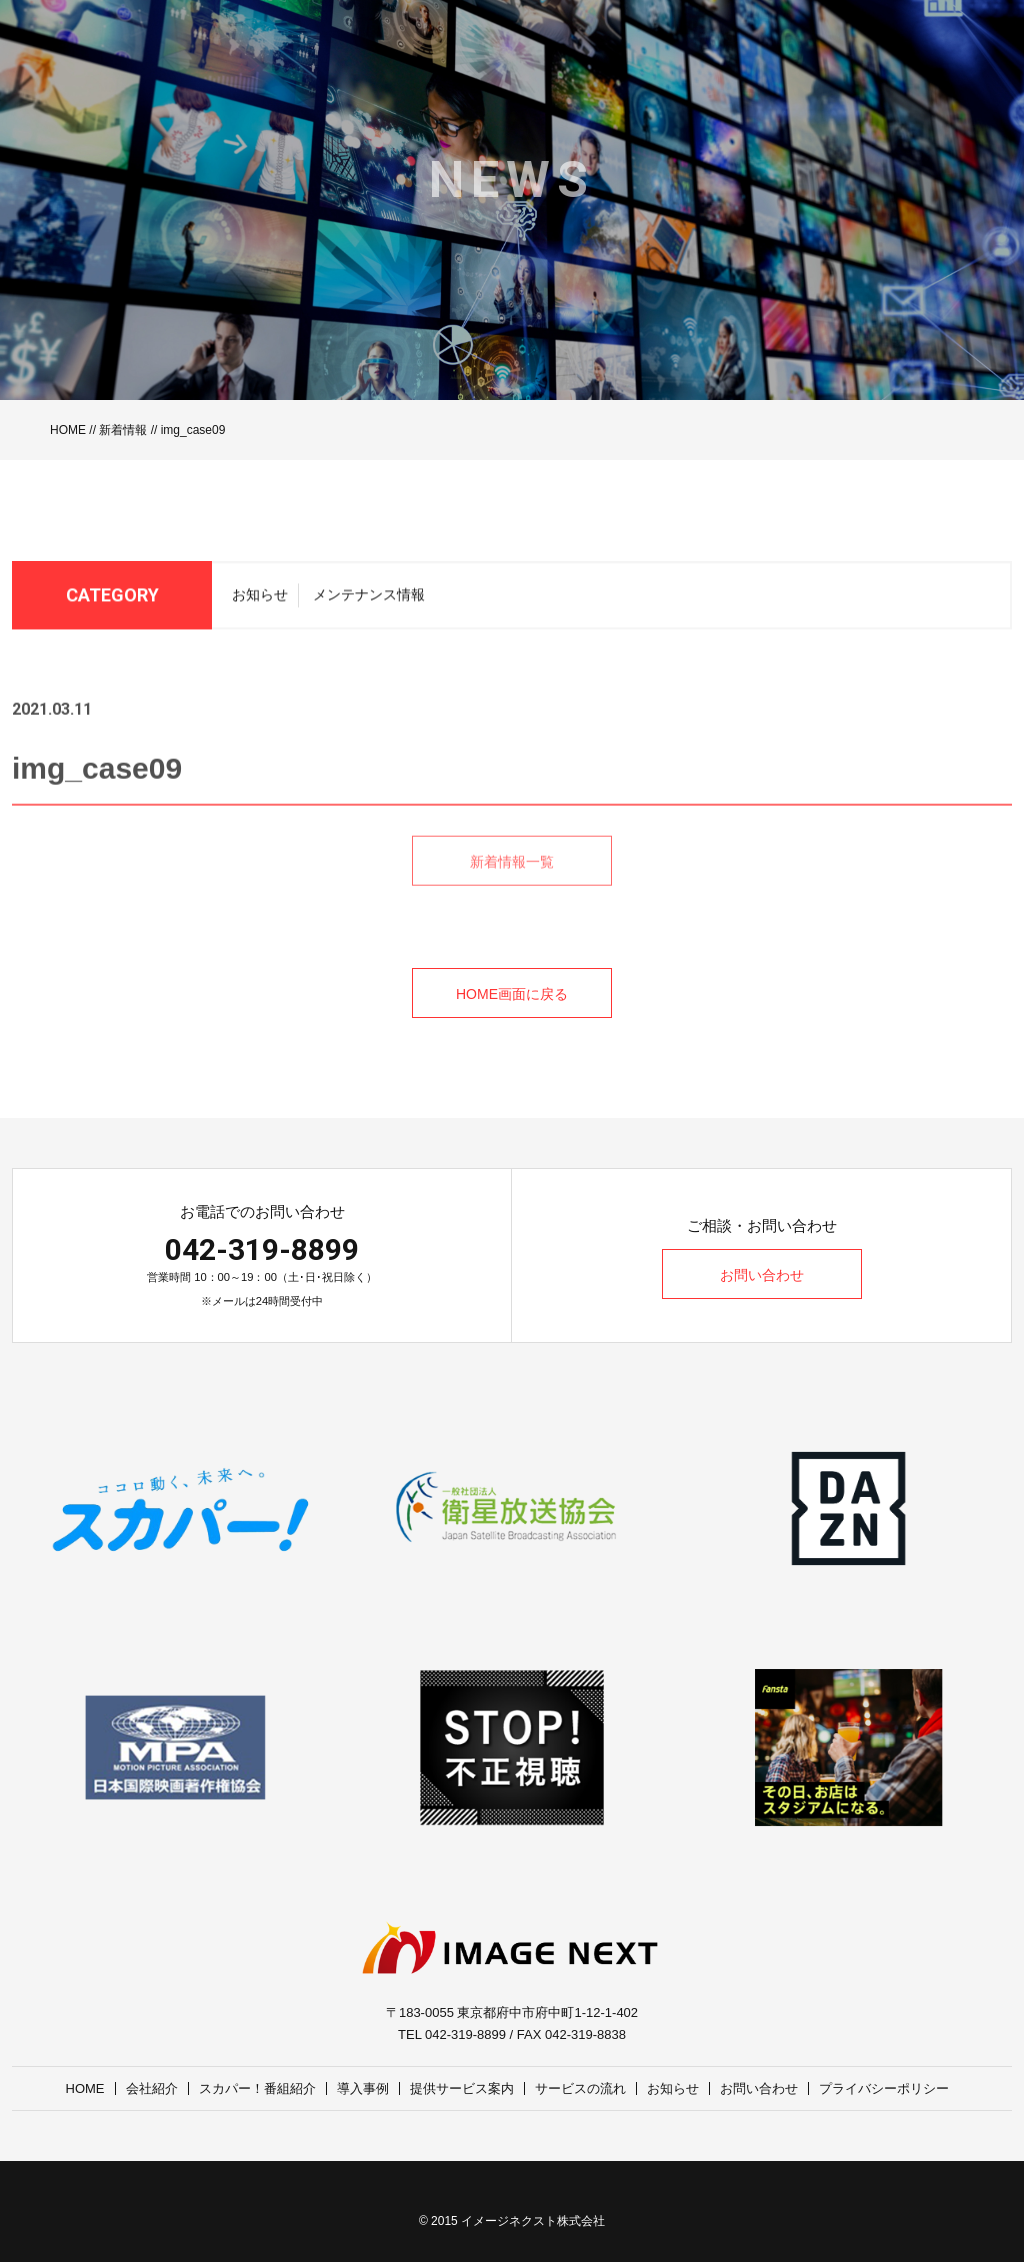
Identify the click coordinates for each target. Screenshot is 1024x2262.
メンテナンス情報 (369, 601)
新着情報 (123, 430)
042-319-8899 (262, 1249)
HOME (68, 430)
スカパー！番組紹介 (257, 2088)
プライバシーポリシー (884, 2088)
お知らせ (260, 601)
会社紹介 (152, 2088)
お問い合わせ (762, 1275)
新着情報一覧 (512, 886)
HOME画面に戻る (512, 994)
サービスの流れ (580, 2088)
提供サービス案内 (462, 2088)
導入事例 (363, 2088)
